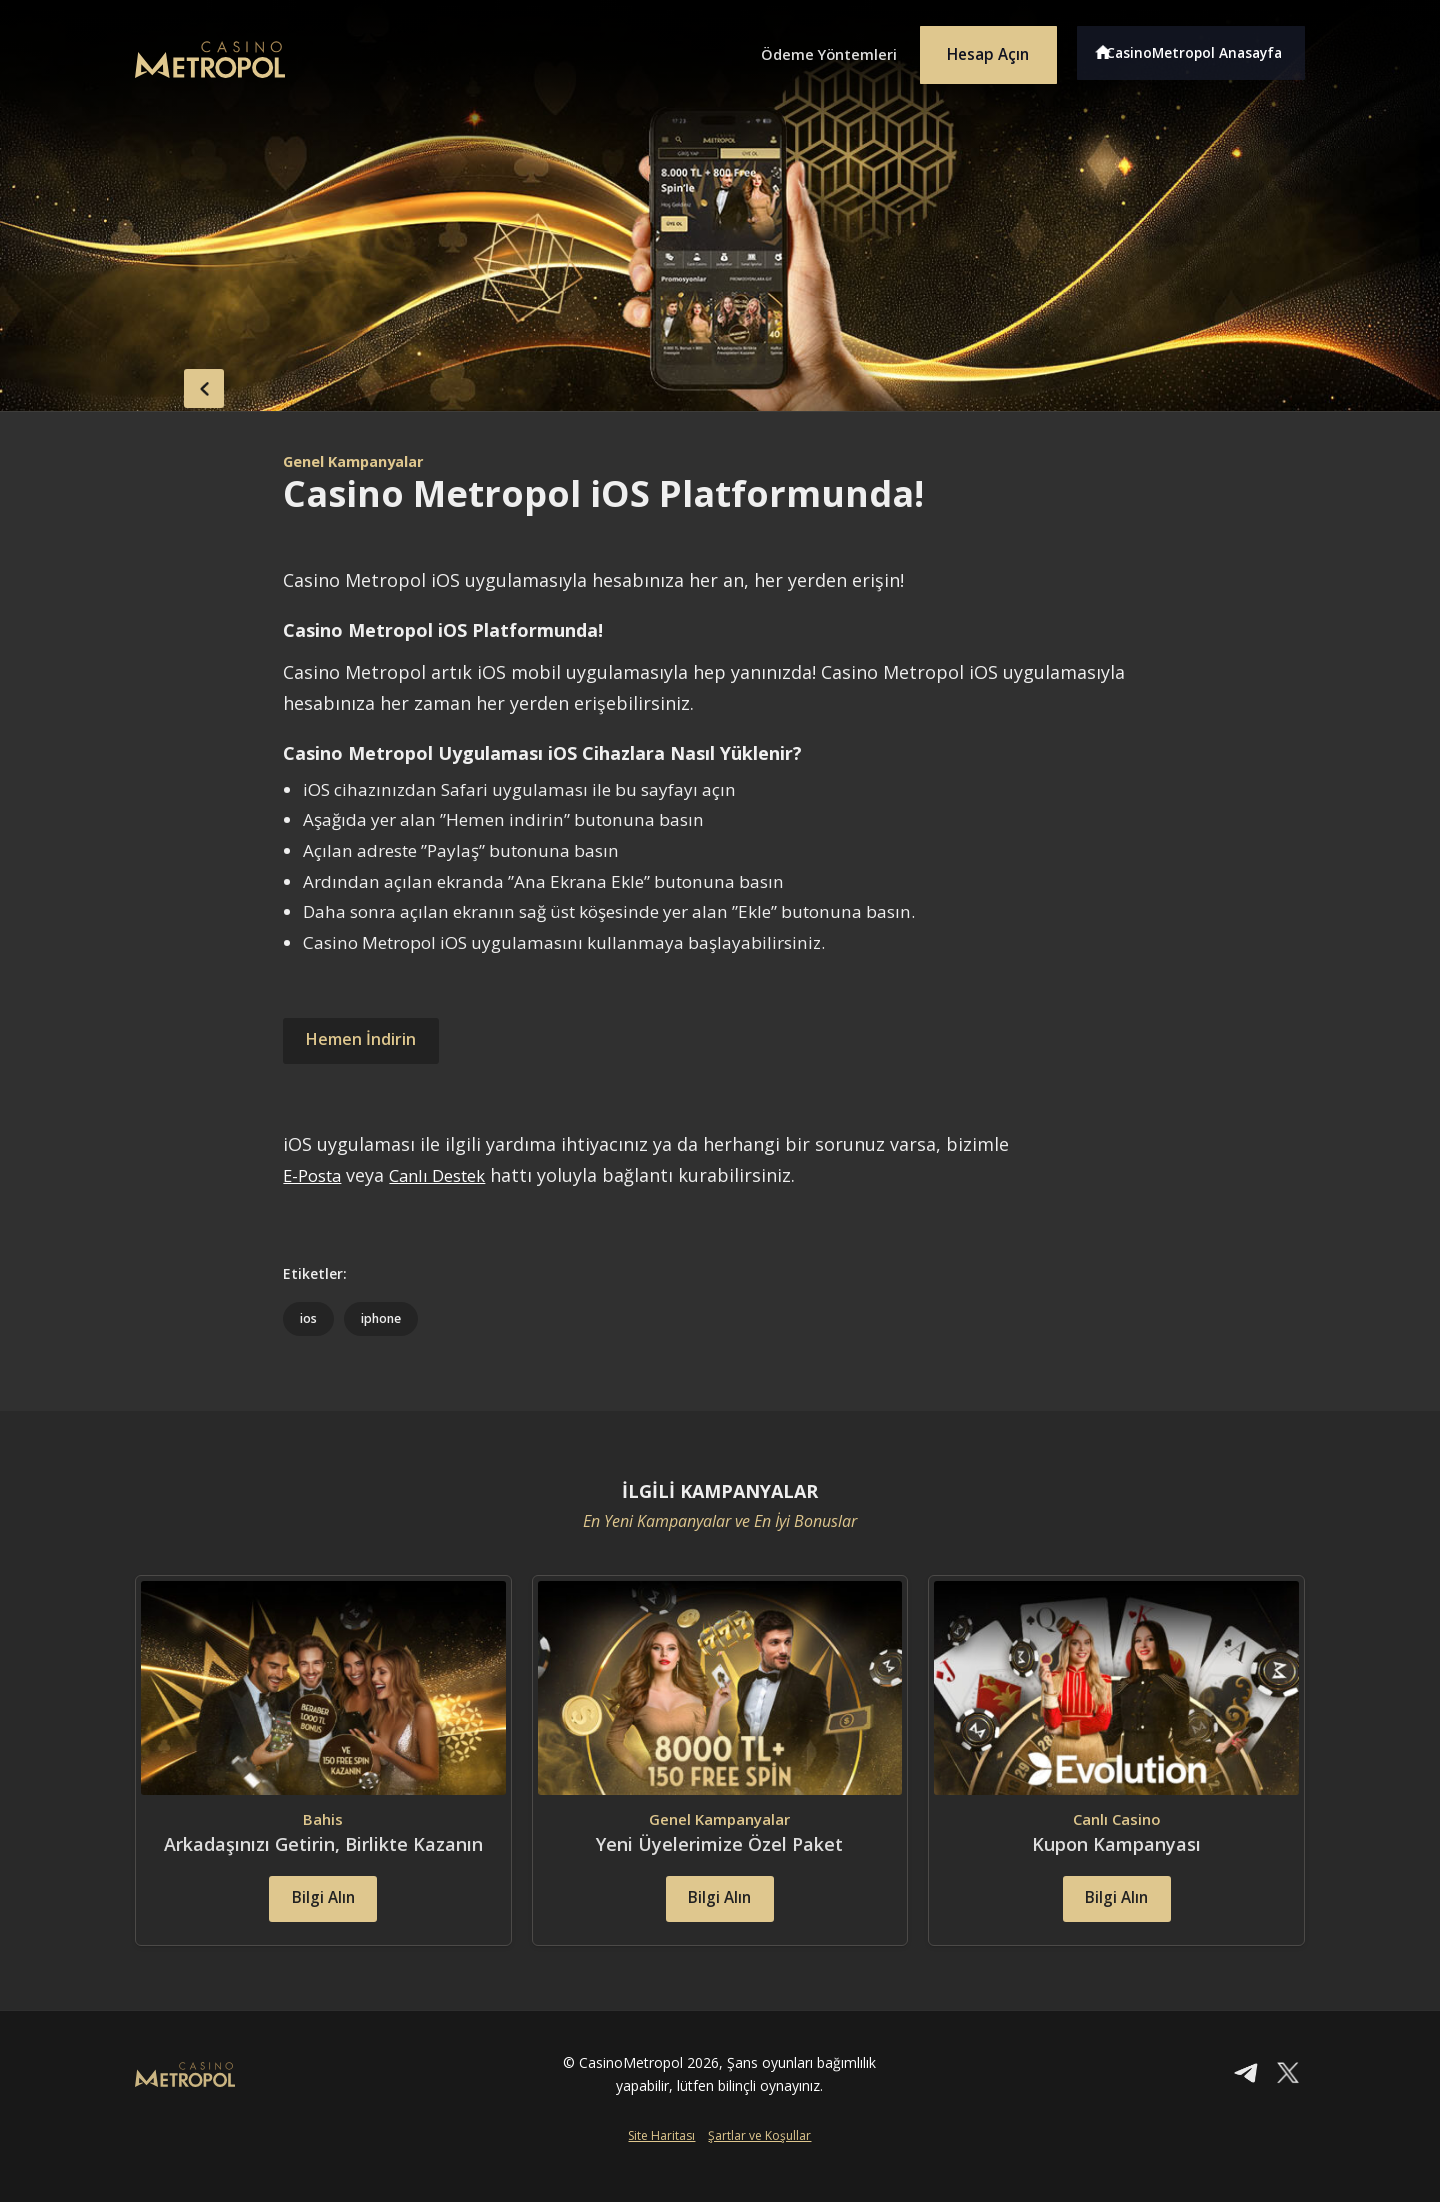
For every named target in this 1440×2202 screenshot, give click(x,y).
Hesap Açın (975, 48)
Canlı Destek (449, 1175)
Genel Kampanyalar (362, 461)
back (175, 383)
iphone (384, 1319)
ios (309, 1319)
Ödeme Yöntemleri (800, 48)
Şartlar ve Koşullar (759, 2168)
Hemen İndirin (368, 1041)
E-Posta (315, 1175)
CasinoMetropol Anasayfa (1200, 48)
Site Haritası (661, 2168)
